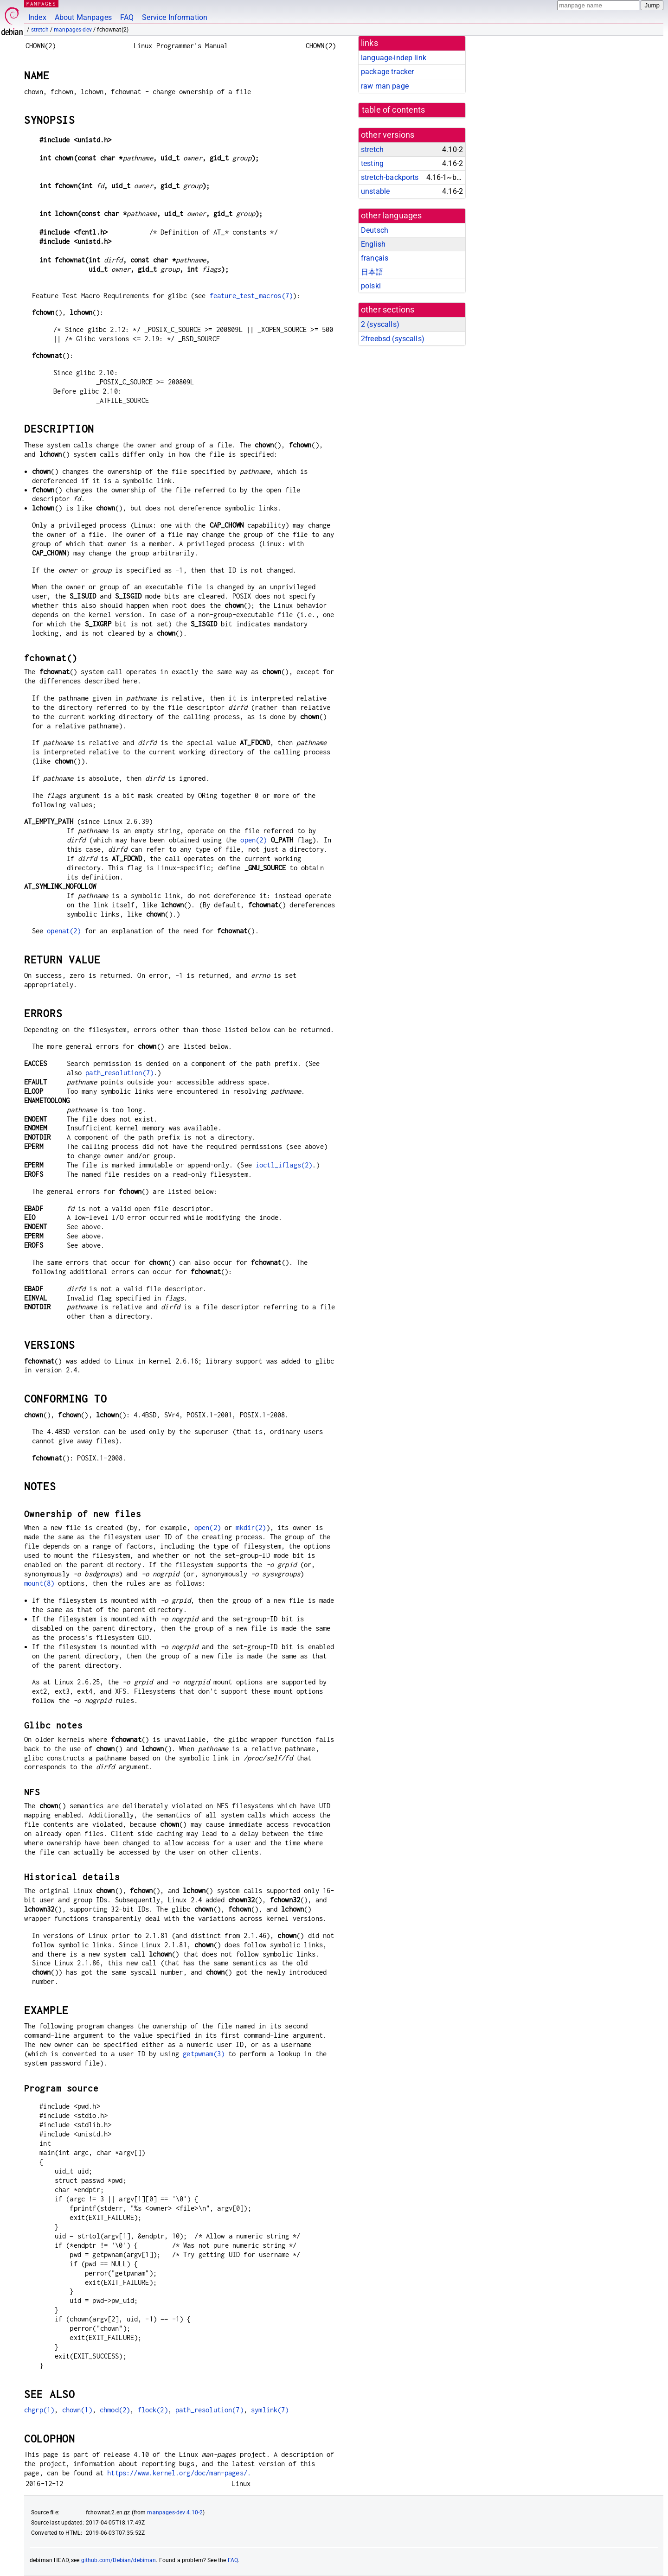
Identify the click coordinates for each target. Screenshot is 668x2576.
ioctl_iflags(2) (284, 1165)
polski (371, 285)
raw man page (385, 86)
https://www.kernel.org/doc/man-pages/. (179, 2473)
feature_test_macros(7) (251, 296)
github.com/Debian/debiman (118, 2560)
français (374, 258)
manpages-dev (73, 29)
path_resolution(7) (119, 1073)
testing (372, 163)
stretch (40, 29)
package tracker (387, 71)
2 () (380, 324)
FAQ (127, 17)
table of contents (393, 110)
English (373, 244)
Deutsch (374, 230)
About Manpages (83, 17)
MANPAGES (41, 3)
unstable (375, 191)
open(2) (253, 840)
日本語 (372, 272)
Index (37, 17)
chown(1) (77, 2410)
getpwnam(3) (204, 2054)
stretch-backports (390, 177)
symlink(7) (270, 2410)
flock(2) (153, 2410)
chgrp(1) (39, 2410)
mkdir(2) (251, 1527)
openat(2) (64, 931)
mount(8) (39, 1583)
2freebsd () (392, 338)
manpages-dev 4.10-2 (175, 2512)
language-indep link (393, 57)
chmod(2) (115, 2410)
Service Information (174, 17)
